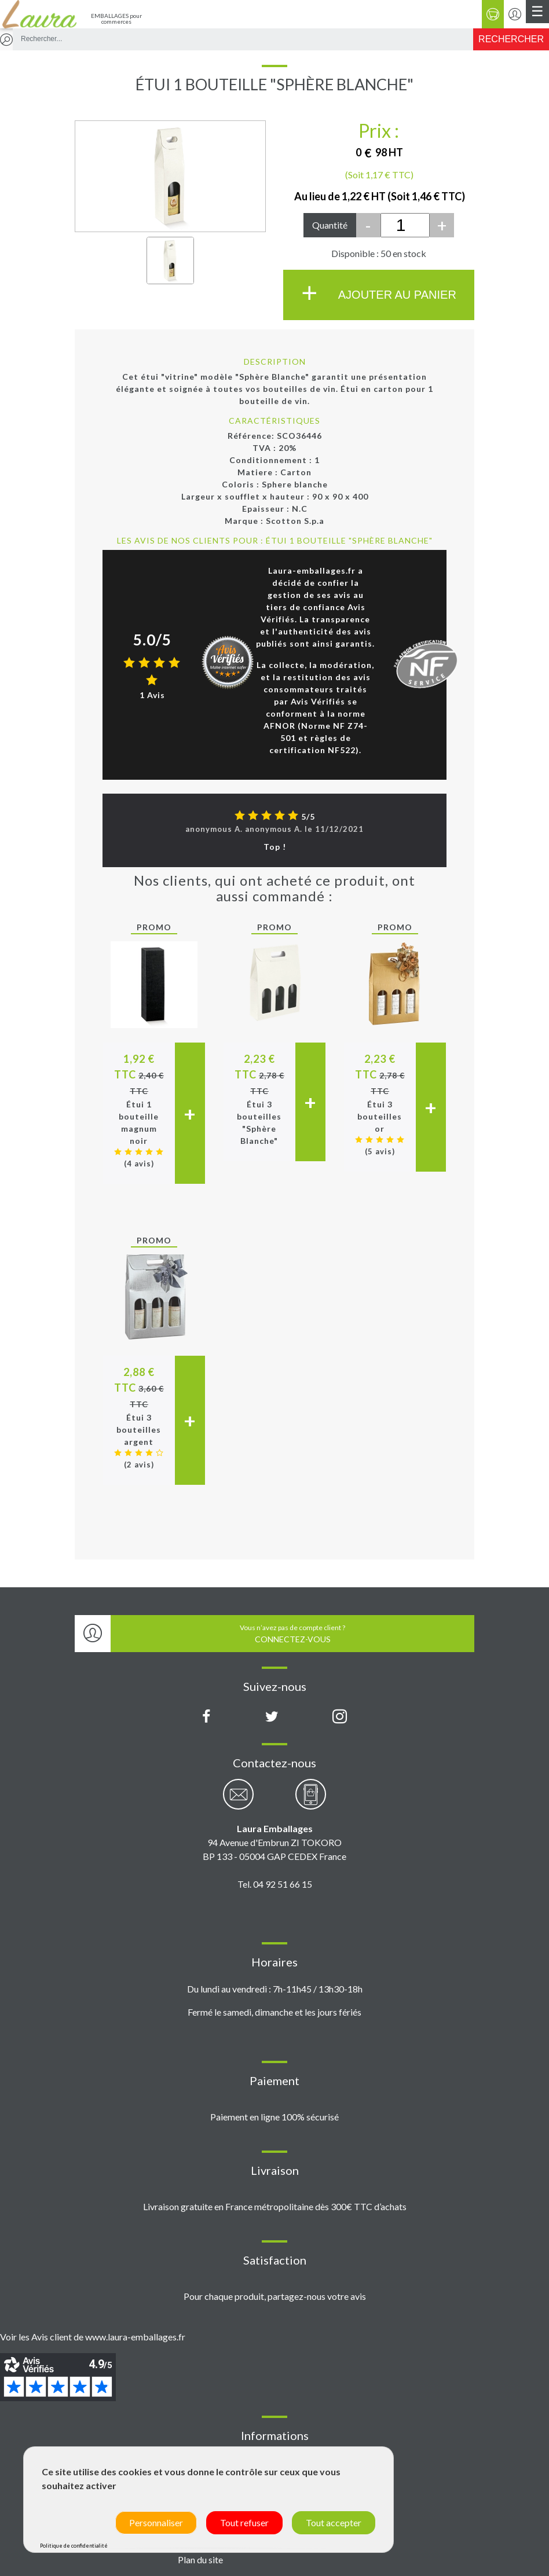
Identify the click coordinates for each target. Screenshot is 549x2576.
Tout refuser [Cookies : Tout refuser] (244, 2522)
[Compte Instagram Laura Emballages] (339, 1717)
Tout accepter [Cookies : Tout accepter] (333, 2522)
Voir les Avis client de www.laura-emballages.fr (92, 2336)
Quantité (329, 224)
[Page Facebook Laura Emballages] (206, 1717)
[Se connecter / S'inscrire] (515, 14)
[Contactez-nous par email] (238, 1800)
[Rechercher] (511, 39)
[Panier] (493, 14)
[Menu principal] (537, 11)
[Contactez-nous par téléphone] (310, 1800)
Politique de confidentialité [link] (74, 2545)
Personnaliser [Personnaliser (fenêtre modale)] (156, 2522)
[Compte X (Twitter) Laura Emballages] (272, 1717)
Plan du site (200, 2559)
